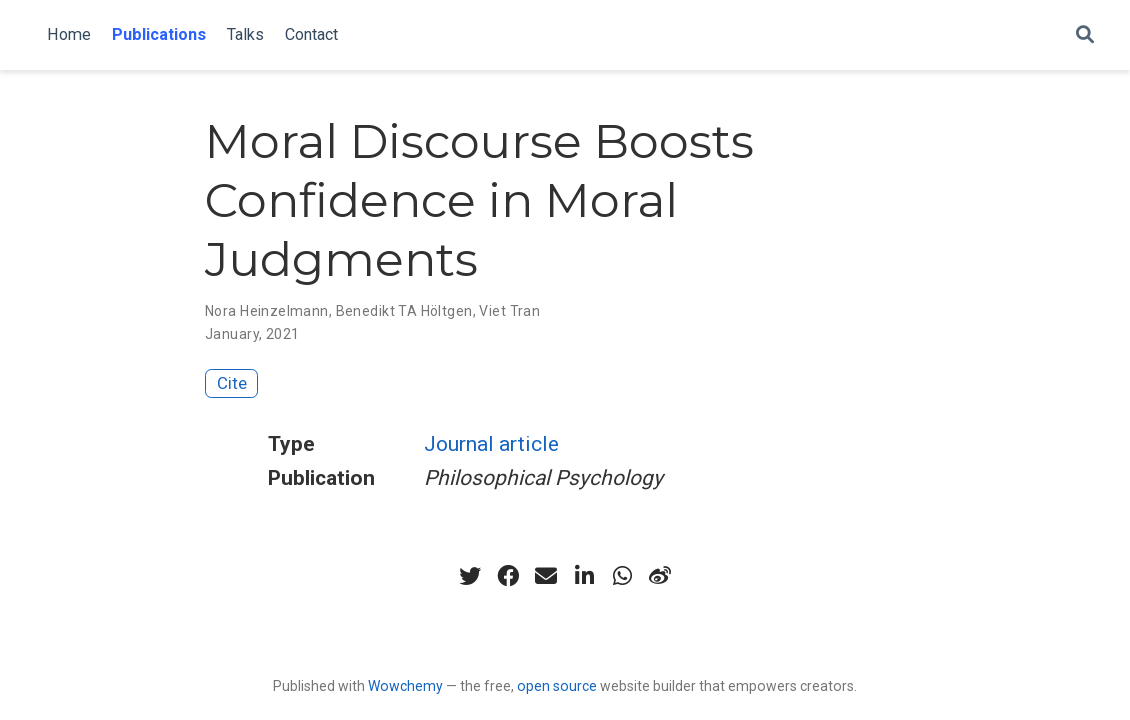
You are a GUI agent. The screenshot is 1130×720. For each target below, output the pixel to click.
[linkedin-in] (584, 576)
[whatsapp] (622, 576)
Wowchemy (405, 686)
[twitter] (470, 576)
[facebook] (508, 576)
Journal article (491, 444)
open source (557, 686)
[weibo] (660, 576)
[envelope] (546, 576)
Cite (232, 383)
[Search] (1085, 35)
